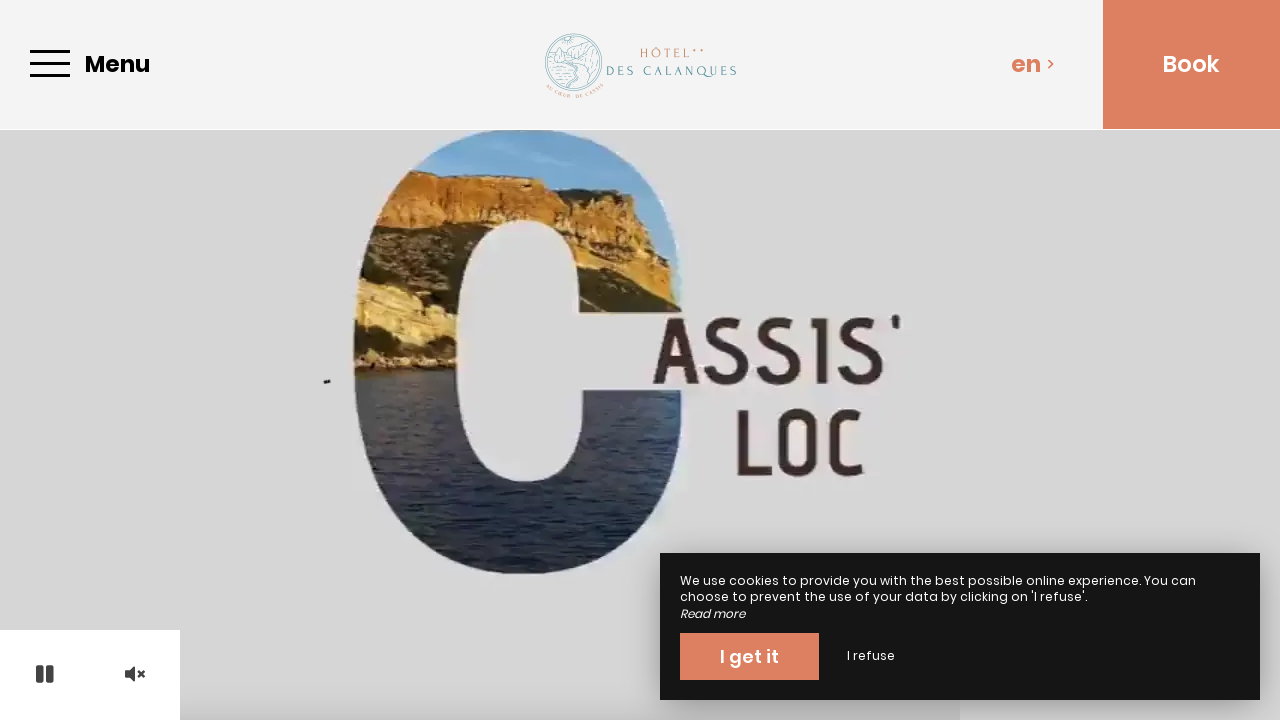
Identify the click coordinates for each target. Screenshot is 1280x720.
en (1033, 64)
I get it (749, 656)
